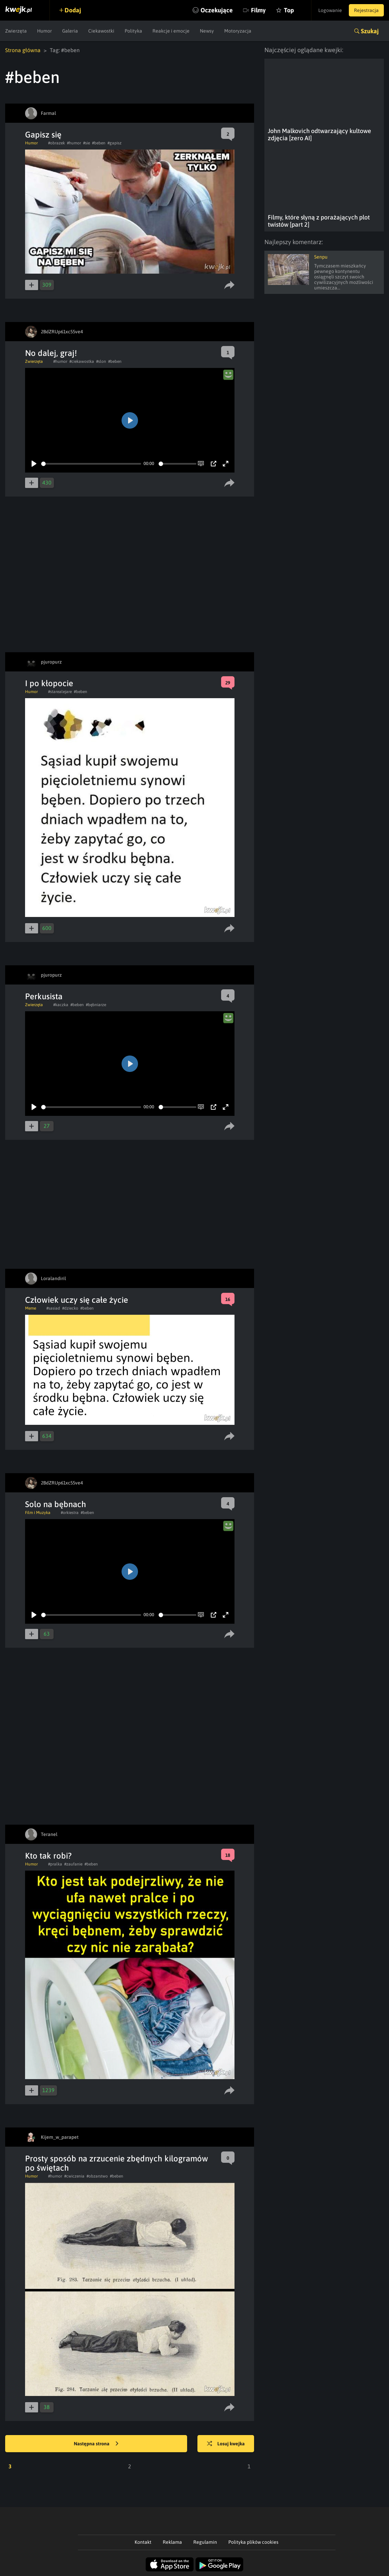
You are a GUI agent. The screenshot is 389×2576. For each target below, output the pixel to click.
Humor (44, 31)
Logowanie (330, 10)
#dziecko (70, 1308)
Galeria (70, 31)
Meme (30, 1308)
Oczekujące (217, 10)
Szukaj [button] (370, 31)
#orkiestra (70, 1512)
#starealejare (60, 691)
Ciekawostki (101, 31)
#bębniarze (96, 1004)
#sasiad (53, 1308)
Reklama (172, 2542)
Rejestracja (366, 10)
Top (289, 10)
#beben (98, 143)
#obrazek (56, 143)
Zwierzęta (16, 31)
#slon (101, 361)
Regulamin (205, 2542)
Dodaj (73, 10)
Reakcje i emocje (171, 31)
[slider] (91, 464)
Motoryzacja (237, 31)
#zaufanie (73, 1864)
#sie (86, 143)
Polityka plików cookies (253, 2542)
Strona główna (23, 50)
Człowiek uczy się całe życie (76, 1299)
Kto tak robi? (48, 1855)
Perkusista (43, 996)
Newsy (207, 31)
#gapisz (114, 143)
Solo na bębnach (55, 1504)
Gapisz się (43, 134)
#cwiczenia (74, 2176)
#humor (74, 143)
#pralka (55, 1864)
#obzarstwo (97, 2176)
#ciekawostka (81, 361)
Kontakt (143, 2542)
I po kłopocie (49, 683)
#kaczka (60, 1004)
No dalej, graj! (51, 353)
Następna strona (96, 2444)
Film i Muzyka (37, 1512)
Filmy (258, 10)
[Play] (33, 463)
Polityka (133, 31)
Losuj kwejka (226, 2444)
